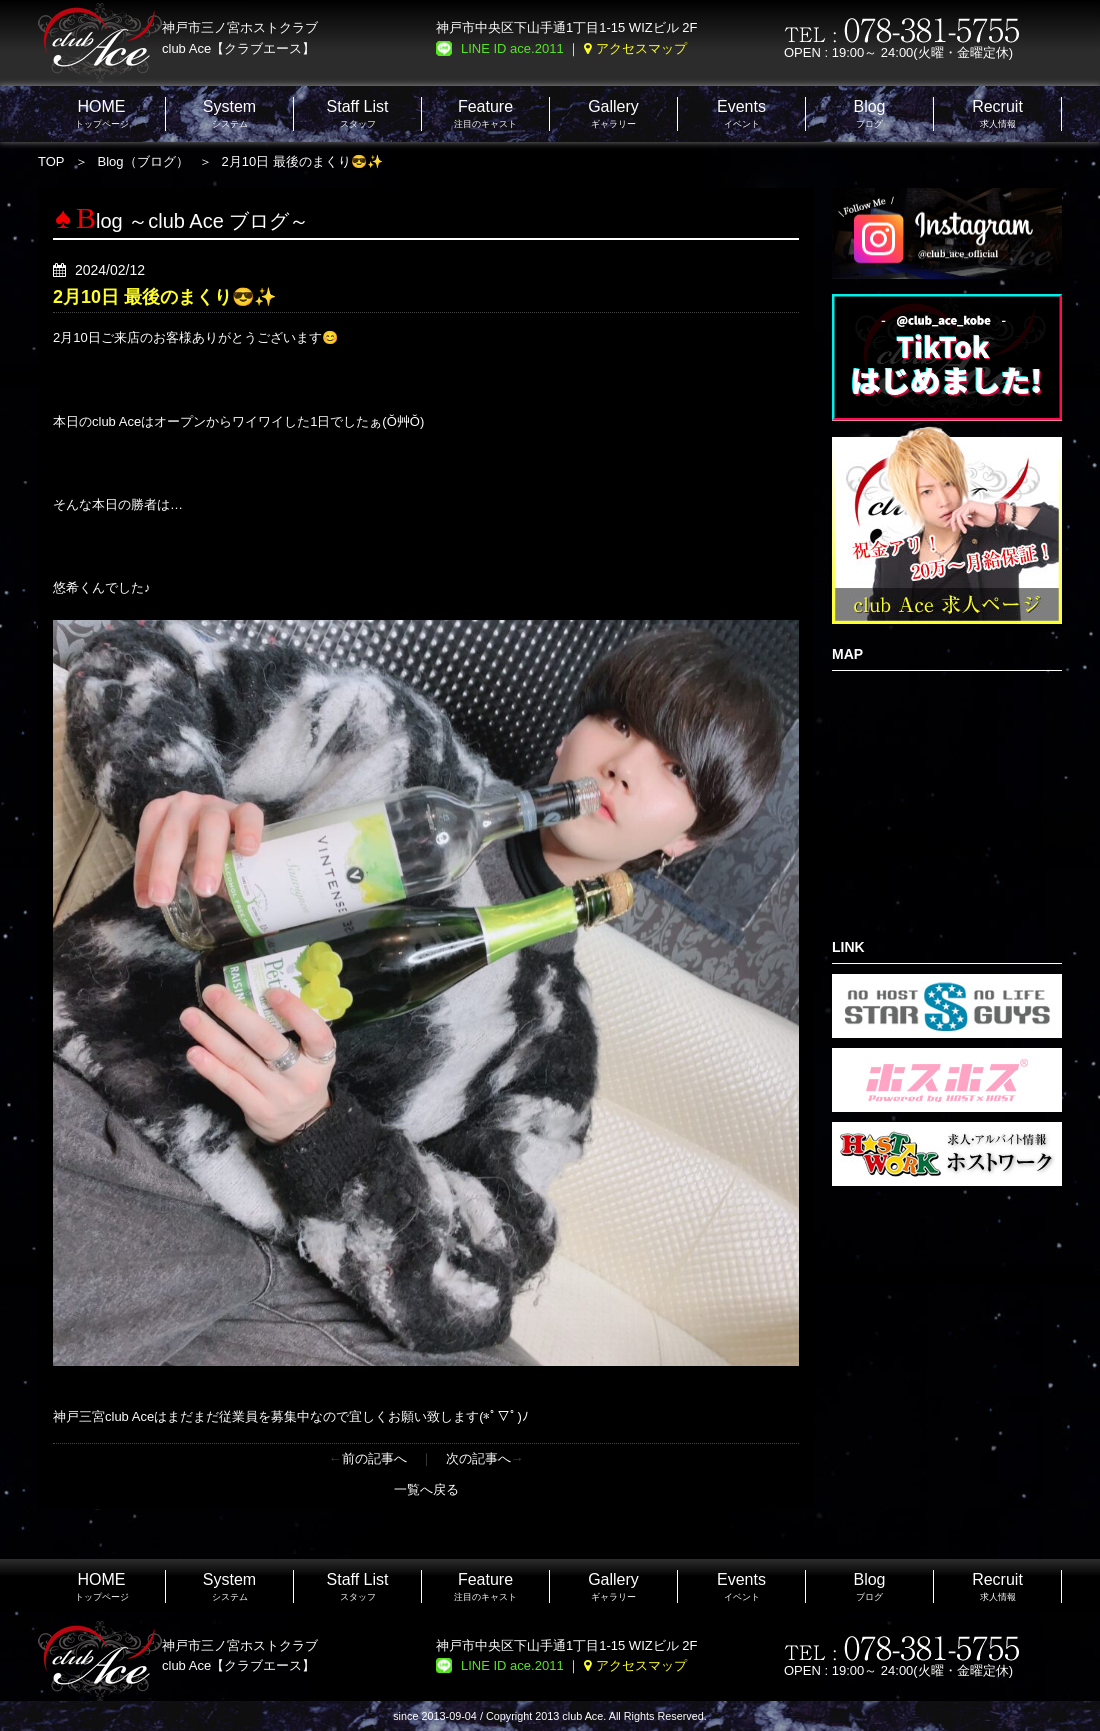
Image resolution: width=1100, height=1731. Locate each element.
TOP (51, 161)
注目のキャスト (485, 113)
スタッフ (358, 113)
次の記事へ (478, 1458)
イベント (741, 113)
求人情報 (997, 113)
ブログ (869, 113)
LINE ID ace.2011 (512, 48)
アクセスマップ (641, 48)
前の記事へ (374, 1458)
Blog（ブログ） (143, 161)
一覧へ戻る (426, 1489)
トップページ (102, 113)
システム (229, 113)
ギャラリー (613, 113)
